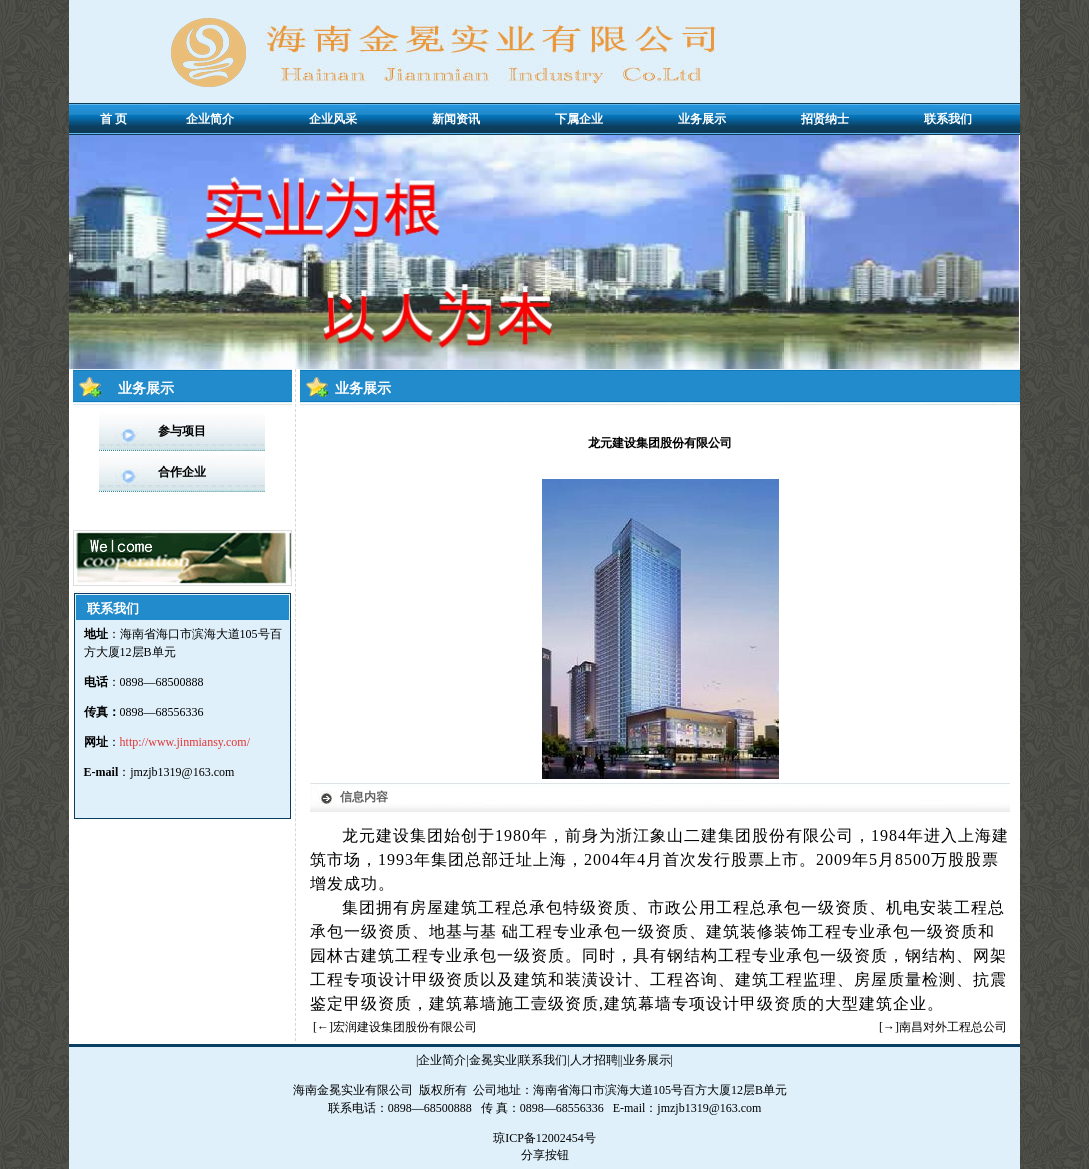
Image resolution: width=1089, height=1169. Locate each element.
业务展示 (647, 1060)
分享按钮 (545, 1155)
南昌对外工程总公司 (953, 1027)
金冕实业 (493, 1060)
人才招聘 (594, 1060)
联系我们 (543, 1060)
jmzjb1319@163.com (182, 772)
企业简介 (442, 1060)
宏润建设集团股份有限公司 (405, 1027)
